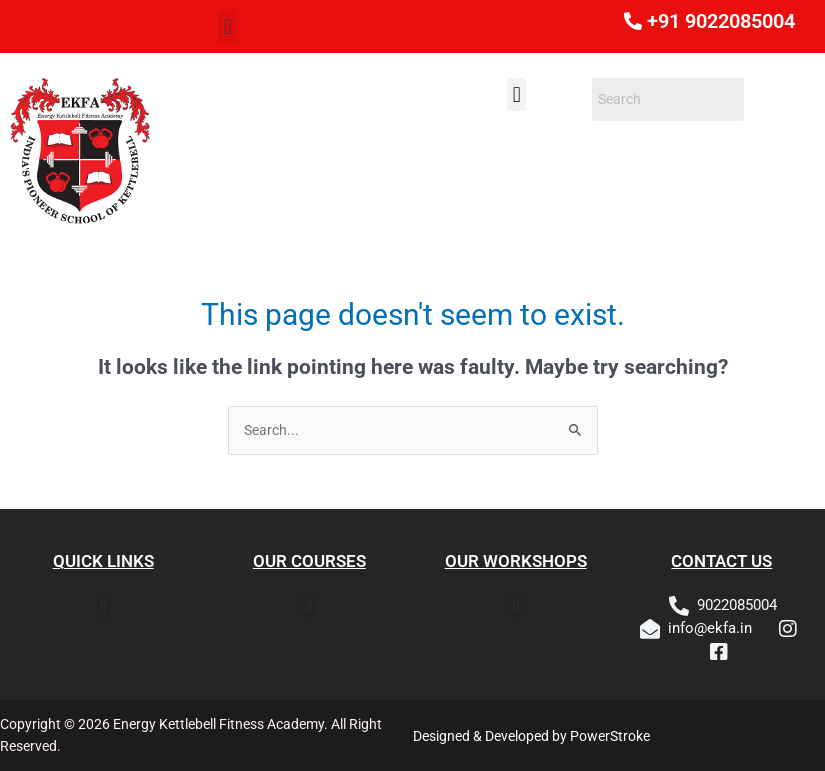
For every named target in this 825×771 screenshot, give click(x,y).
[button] (227, 26)
